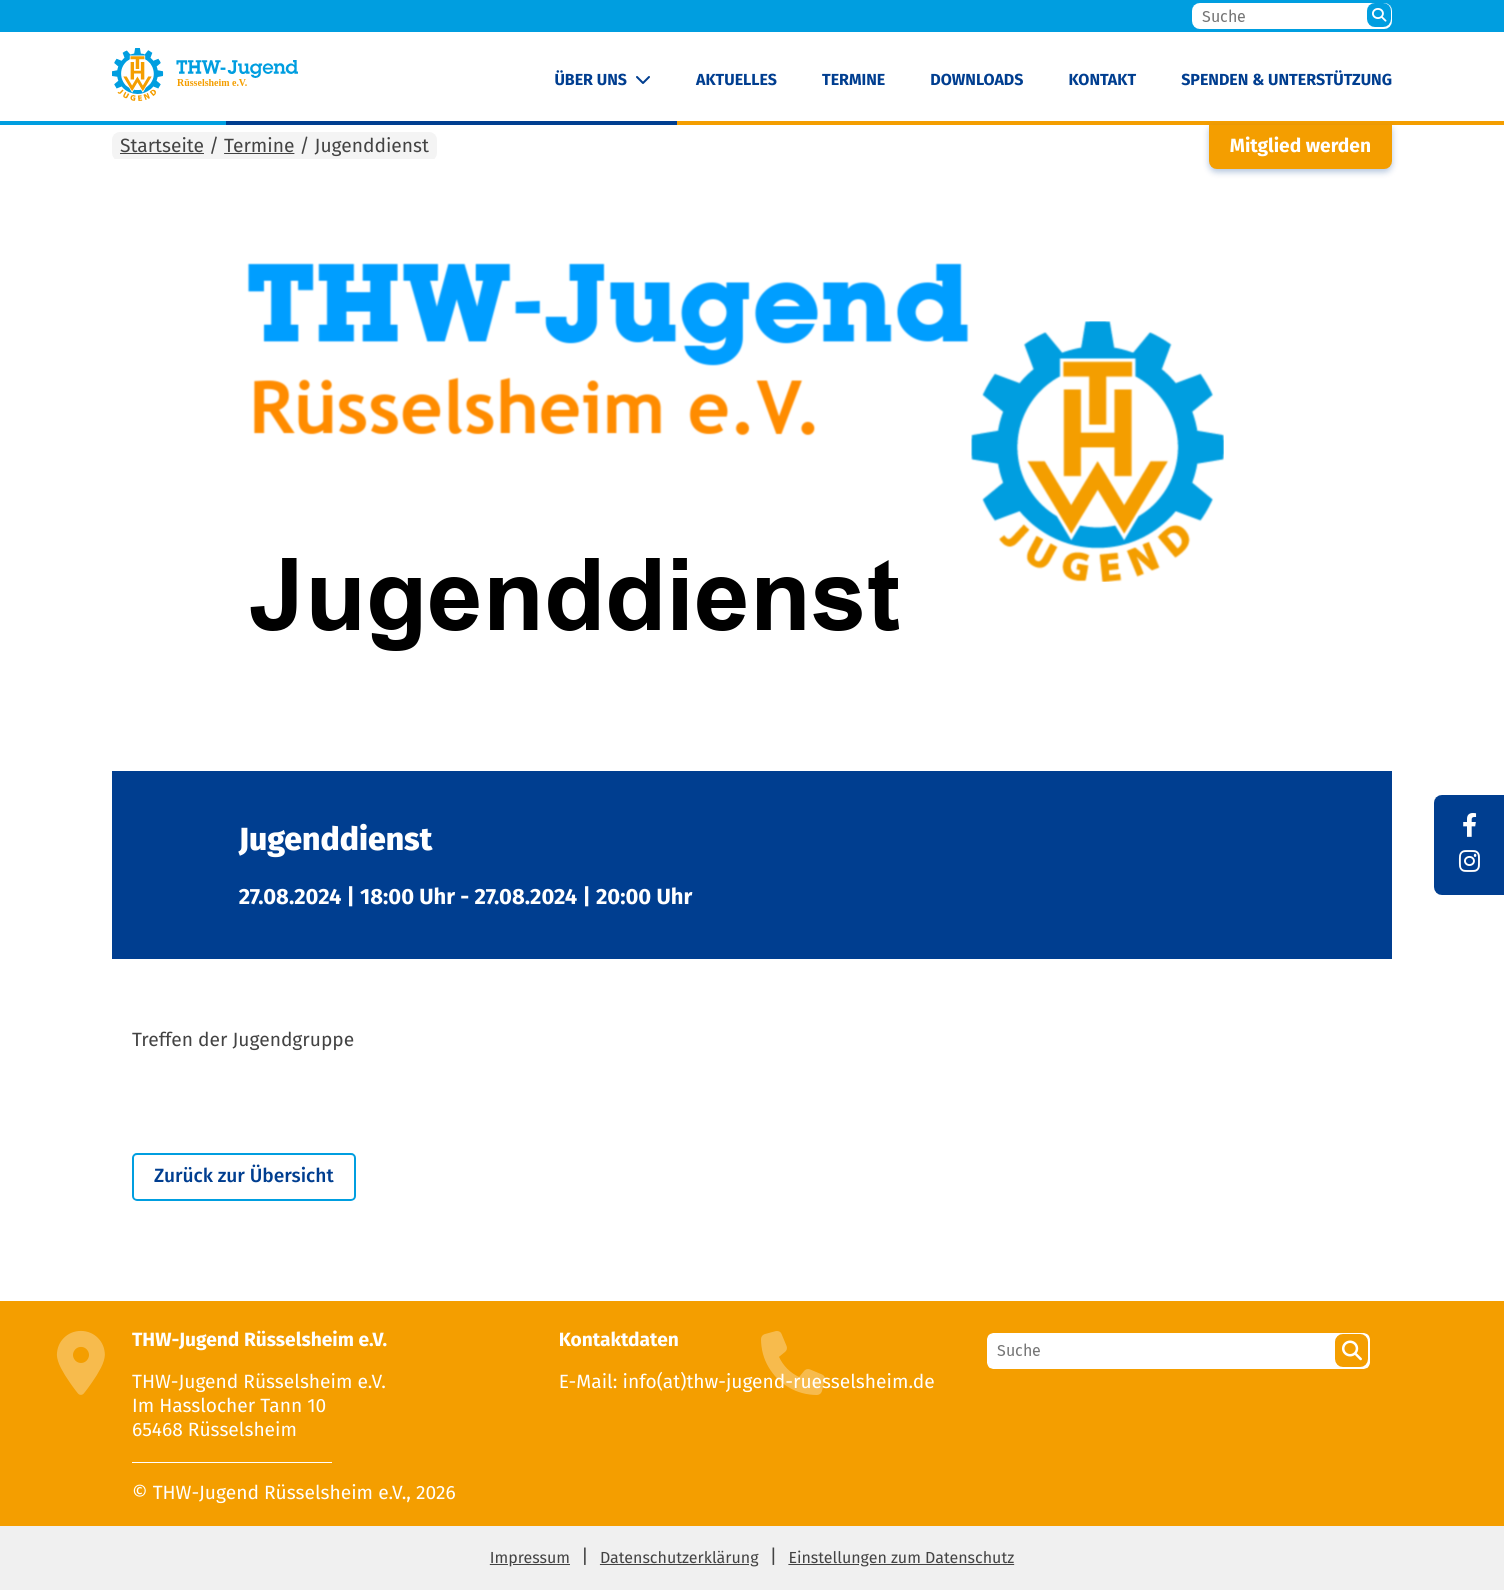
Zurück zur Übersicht (244, 1176)
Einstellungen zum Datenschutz (901, 1558)
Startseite (162, 146)
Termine (853, 80)
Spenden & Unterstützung (1286, 80)
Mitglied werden (1300, 146)
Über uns (590, 80)
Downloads (976, 80)
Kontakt (1102, 80)
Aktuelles (736, 80)
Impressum (530, 1558)
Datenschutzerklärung (679, 1558)
